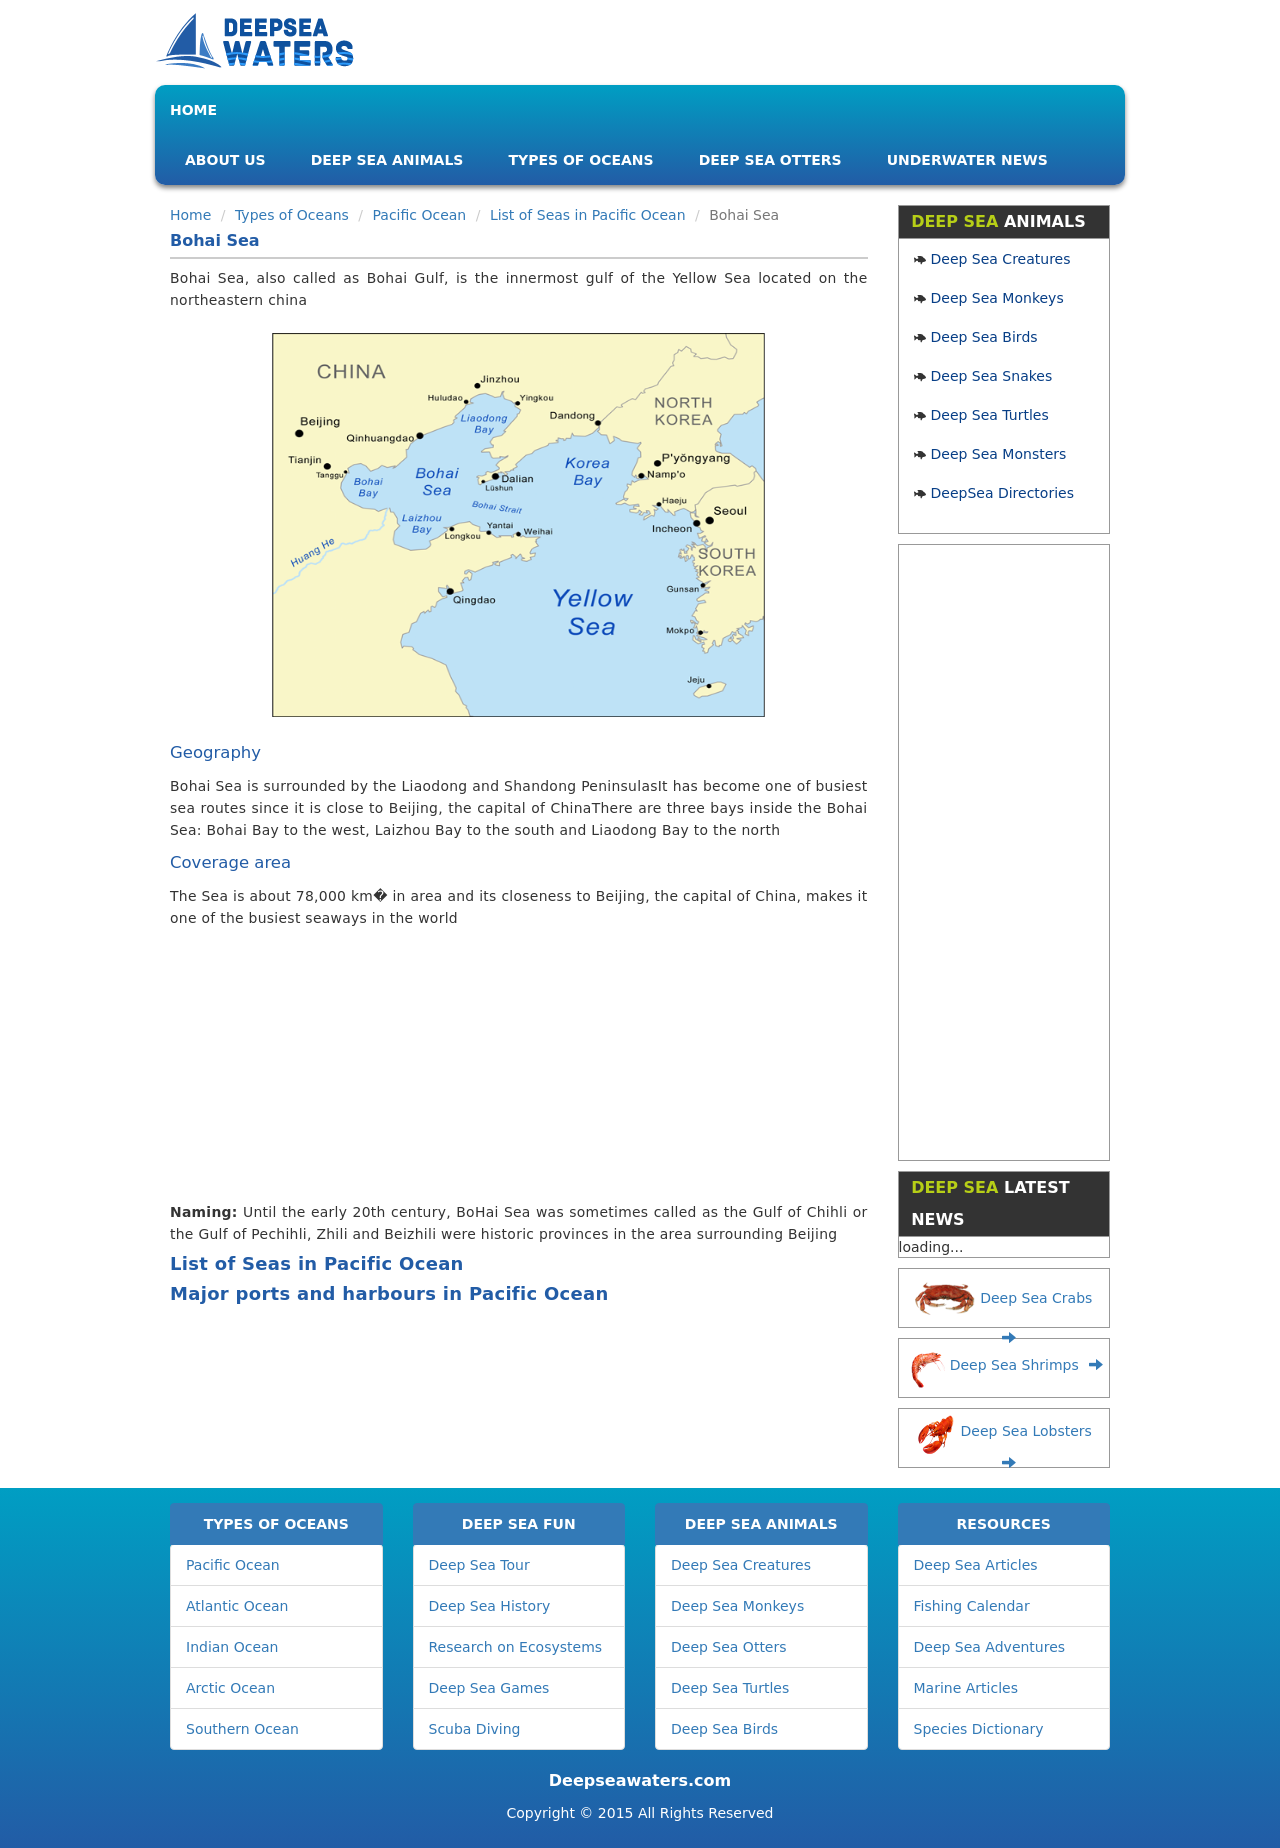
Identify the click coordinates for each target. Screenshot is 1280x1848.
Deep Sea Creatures (1001, 259)
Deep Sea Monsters (999, 454)
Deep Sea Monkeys (997, 298)
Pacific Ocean (420, 215)
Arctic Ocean (230, 1688)
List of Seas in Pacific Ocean (588, 215)
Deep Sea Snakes (992, 376)
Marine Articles (966, 1688)
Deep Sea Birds (984, 337)
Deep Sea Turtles (990, 415)
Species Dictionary (979, 1729)
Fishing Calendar (972, 1606)
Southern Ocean (242, 1729)
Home (193, 110)
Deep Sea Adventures (990, 1647)
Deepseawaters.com (640, 1780)
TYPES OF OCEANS (276, 1524)
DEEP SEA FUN (519, 1524)
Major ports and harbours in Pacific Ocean (389, 1293)
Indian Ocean (232, 1647)
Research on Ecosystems (516, 1647)
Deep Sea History (490, 1606)
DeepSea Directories (1002, 493)
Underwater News (967, 160)
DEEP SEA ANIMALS (761, 1524)
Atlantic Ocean (237, 1606)
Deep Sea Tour (479, 1565)
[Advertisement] (512, 1069)
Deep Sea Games (489, 1688)
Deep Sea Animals (387, 160)
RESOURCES (1004, 1524)
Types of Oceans (580, 160)
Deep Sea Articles (976, 1565)
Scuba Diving (475, 1729)
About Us (225, 160)
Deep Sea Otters (770, 160)
